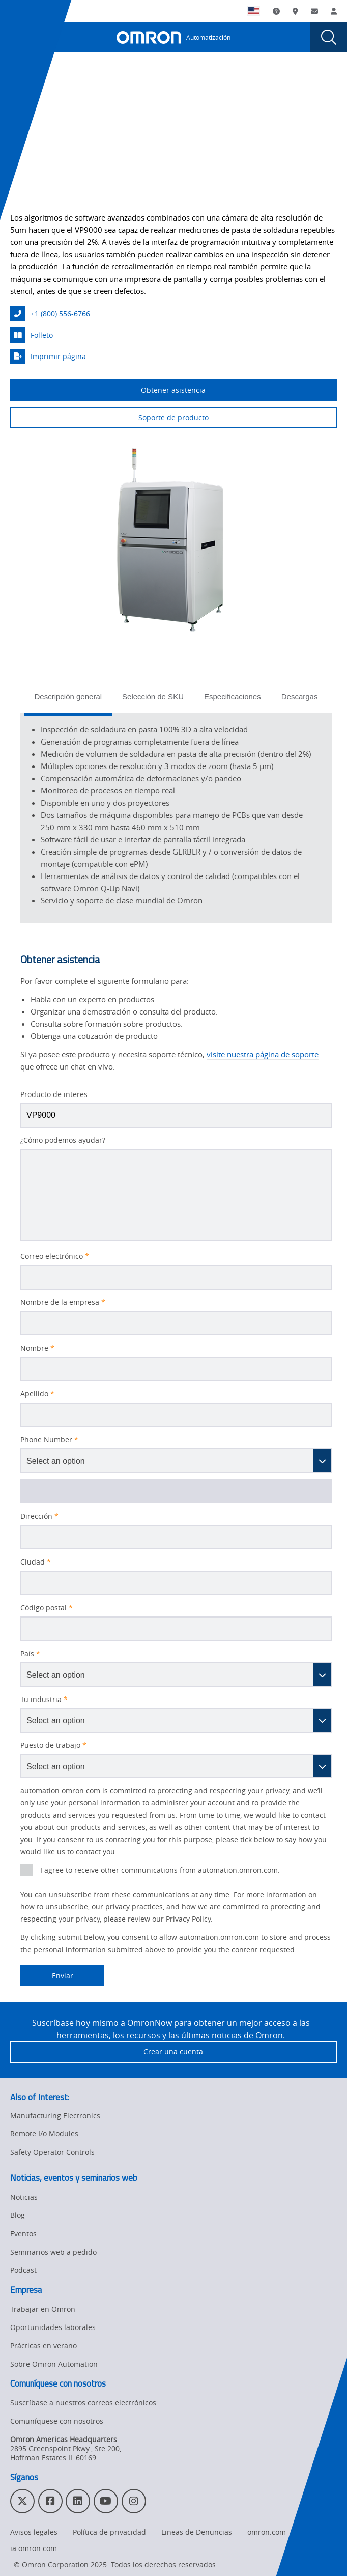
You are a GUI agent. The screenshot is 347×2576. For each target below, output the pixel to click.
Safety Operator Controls (52, 2152)
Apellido (37, 1394)
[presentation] (18, 37)
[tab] (68, 699)
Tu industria (44, 1699)
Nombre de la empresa (62, 1302)
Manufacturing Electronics (55, 2115)
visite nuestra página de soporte (263, 1054)
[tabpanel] (176, 818)
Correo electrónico (54, 1256)
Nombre (37, 1348)
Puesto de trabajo (53, 1745)
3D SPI (178, 84)
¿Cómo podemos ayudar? (62, 1140)
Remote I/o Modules (44, 2134)
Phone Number (49, 1439)
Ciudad (35, 1562)
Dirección (39, 1516)
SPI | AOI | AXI (123, 84)
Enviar (46, 1975)
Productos (62, 84)
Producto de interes (54, 1094)
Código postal (46, 1607)
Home (20, 84)
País (30, 1653)
